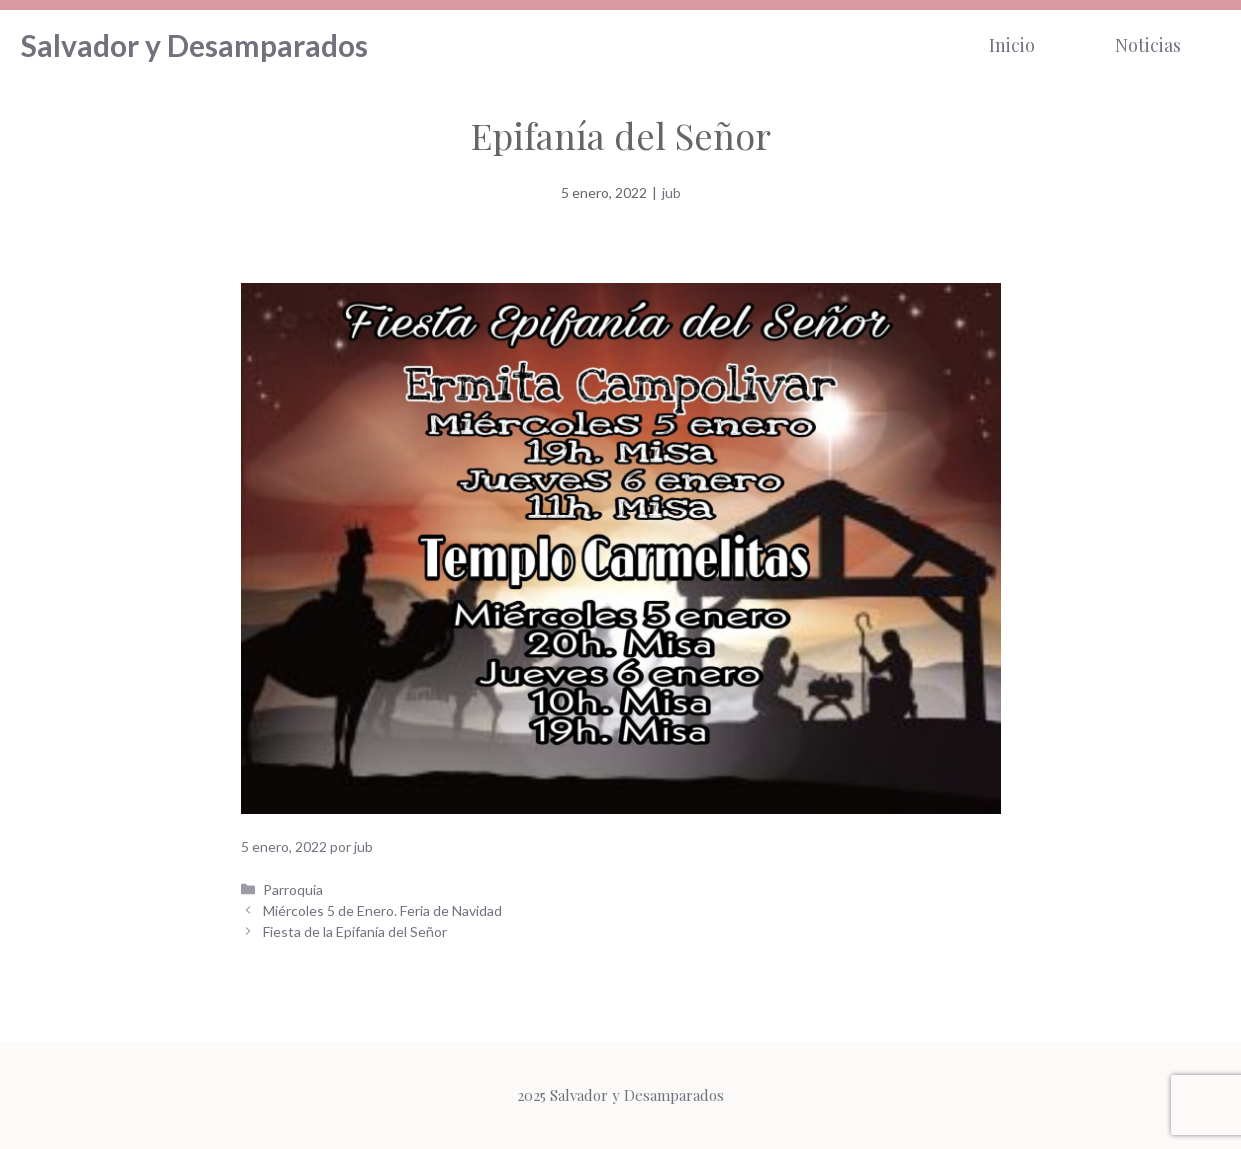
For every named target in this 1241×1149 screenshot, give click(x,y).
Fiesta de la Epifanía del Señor (355, 931)
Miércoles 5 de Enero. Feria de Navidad (382, 910)
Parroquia (293, 889)
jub (671, 192)
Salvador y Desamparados (194, 45)
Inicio (1012, 45)
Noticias (1148, 45)
